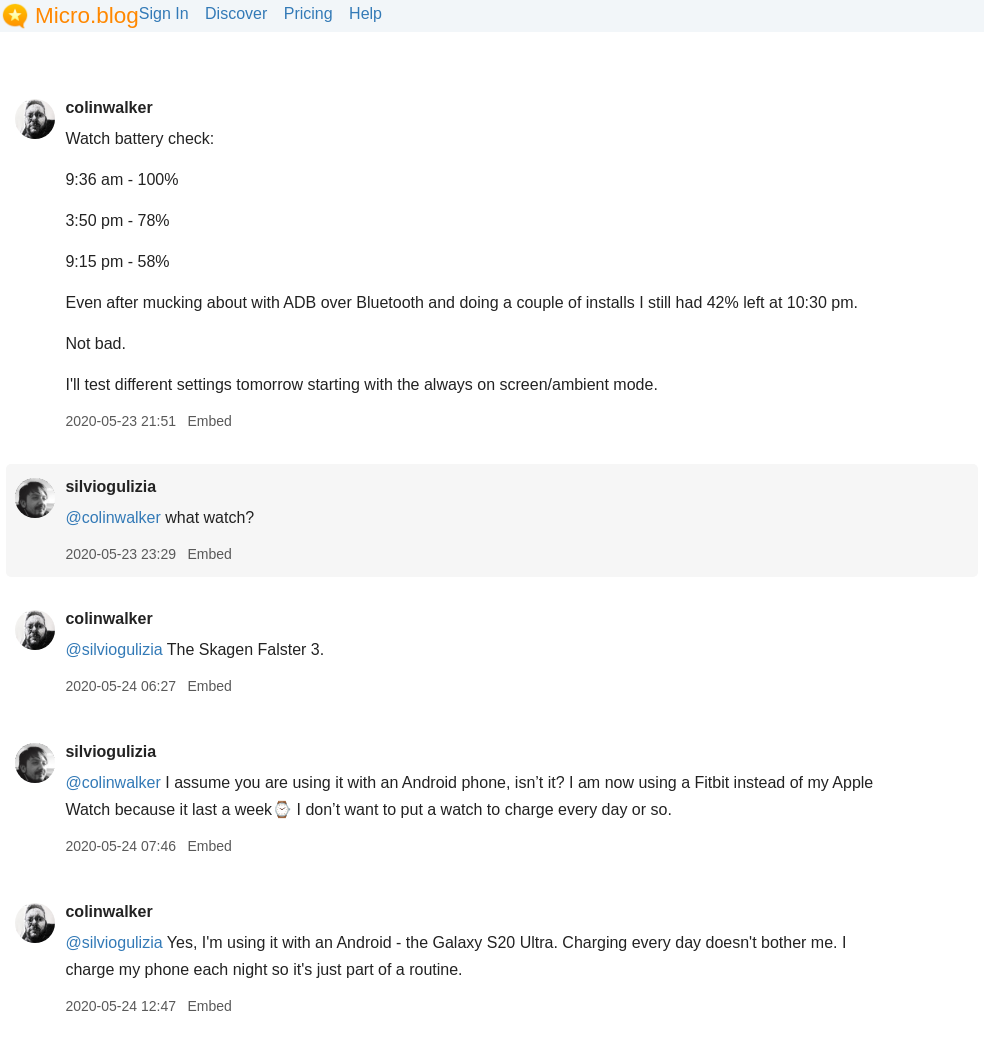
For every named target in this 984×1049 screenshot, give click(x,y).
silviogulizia (110, 486)
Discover (236, 13)
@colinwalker (112, 517)
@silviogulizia (113, 649)
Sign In (164, 13)
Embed (209, 421)
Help (365, 13)
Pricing (308, 13)
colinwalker (108, 107)
